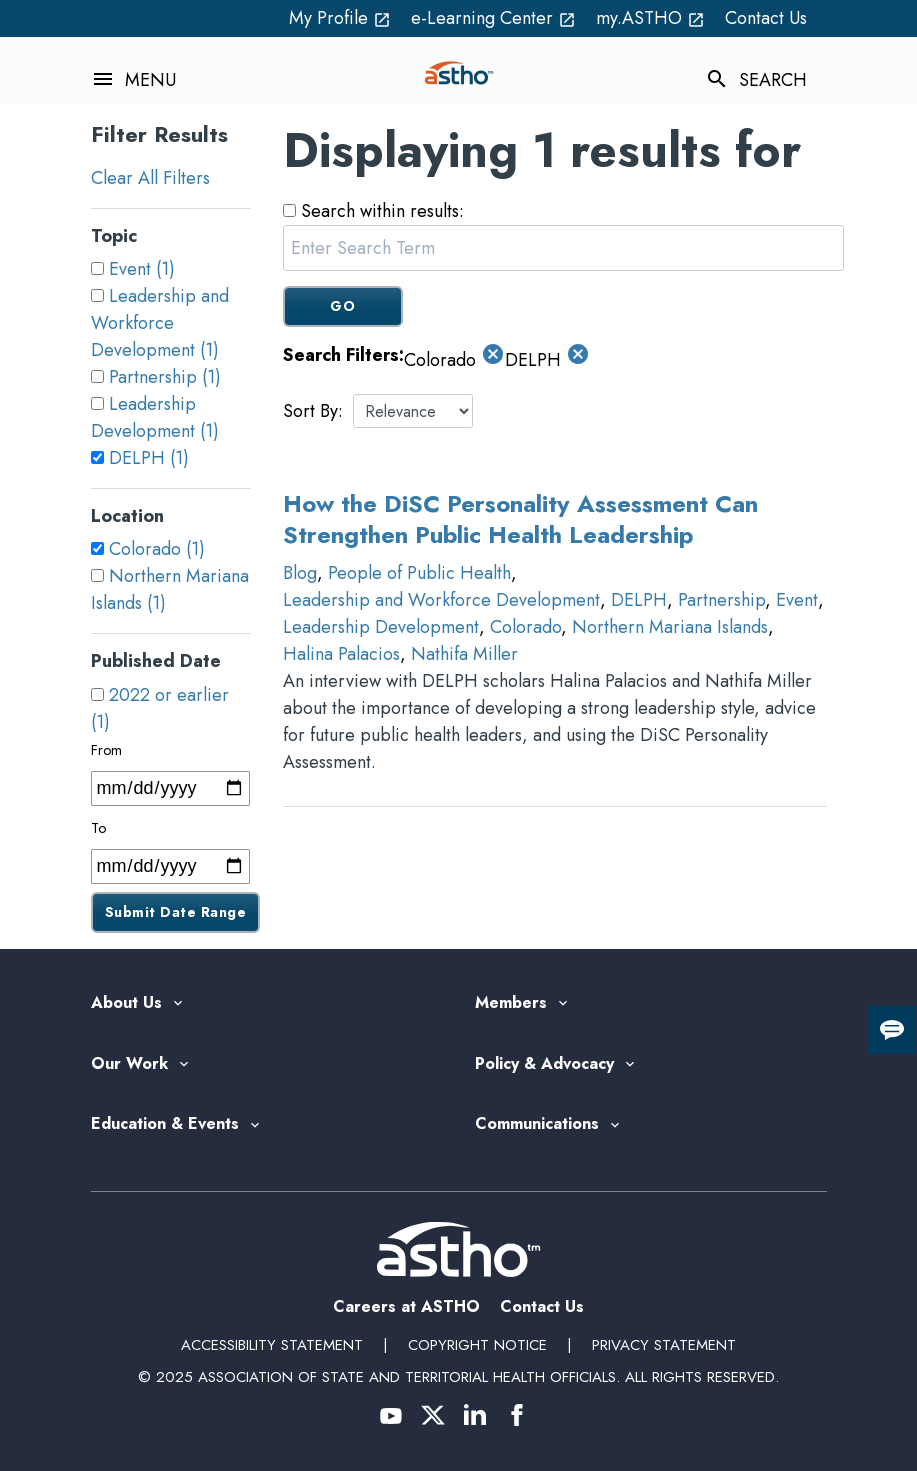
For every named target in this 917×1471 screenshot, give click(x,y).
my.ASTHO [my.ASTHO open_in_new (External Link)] (650, 18)
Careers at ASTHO (406, 1306)
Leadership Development (381, 627)
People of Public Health (419, 573)
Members (511, 1003)
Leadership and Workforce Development (441, 600)
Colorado (525, 627)
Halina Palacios (341, 654)
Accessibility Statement (272, 1345)
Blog (300, 573)
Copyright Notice (477, 1345)
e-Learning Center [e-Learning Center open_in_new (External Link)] (493, 18)
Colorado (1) (157, 549)
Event (797, 600)
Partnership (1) (165, 377)
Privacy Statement (664, 1345)
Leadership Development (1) (155, 417)
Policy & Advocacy (544, 1064)
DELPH (639, 600)
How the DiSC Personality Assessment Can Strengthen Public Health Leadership (520, 519)
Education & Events (165, 1124)
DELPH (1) (149, 458)
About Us (126, 1003)
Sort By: (313, 411)
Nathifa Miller (464, 654)
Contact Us (766, 18)
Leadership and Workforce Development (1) (160, 323)
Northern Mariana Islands (670, 627)
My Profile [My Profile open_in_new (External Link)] (340, 18)
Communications (537, 1124)
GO (342, 306)
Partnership (721, 600)
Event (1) (142, 269)
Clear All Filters (150, 178)
